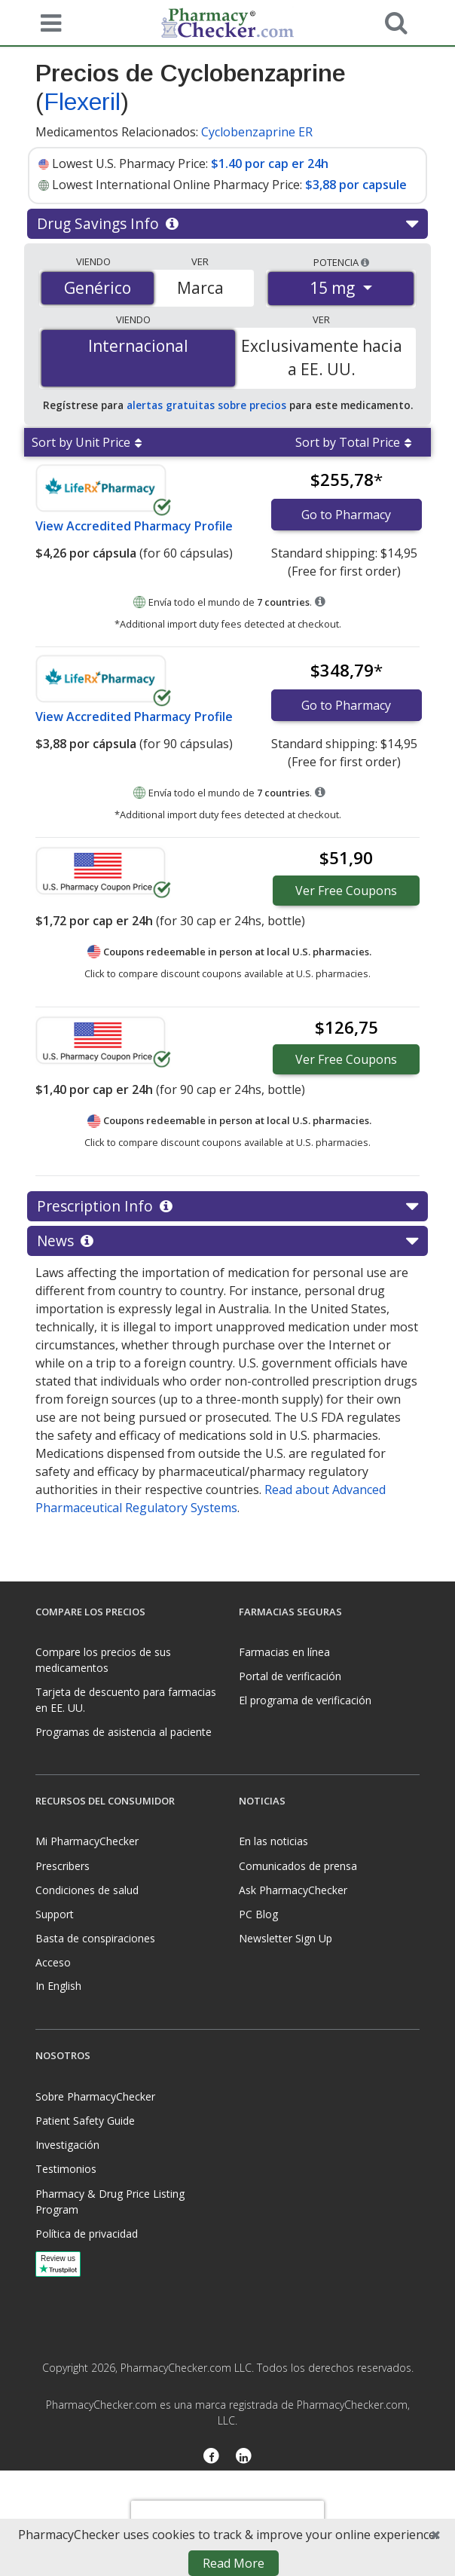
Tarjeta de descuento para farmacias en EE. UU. (125, 1700)
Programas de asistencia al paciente (123, 1732)
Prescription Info (227, 1206)
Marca (200, 287)
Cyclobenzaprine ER (257, 132)
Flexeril (82, 101)
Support (54, 1914)
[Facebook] (211, 2457)
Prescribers (62, 1866)
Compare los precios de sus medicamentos (103, 1660)
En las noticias (273, 1841)
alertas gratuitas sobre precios (206, 405)
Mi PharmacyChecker (87, 1841)
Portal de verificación (290, 1676)
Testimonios (65, 2169)
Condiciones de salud (87, 1890)
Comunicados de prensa (298, 1866)
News (227, 1241)
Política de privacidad (86, 2233)
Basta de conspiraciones (95, 1938)
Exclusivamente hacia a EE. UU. (321, 357)
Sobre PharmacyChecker (95, 2096)
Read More (233, 2563)
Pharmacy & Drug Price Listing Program (110, 2201)
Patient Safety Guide (85, 2120)
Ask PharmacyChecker (293, 1890)
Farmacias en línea (284, 1652)
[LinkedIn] (244, 2457)
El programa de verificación (305, 1700)
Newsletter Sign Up (285, 1938)
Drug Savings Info (227, 223)
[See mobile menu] (47, 22)
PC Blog (258, 1914)
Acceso (53, 1962)
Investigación (67, 2144)
